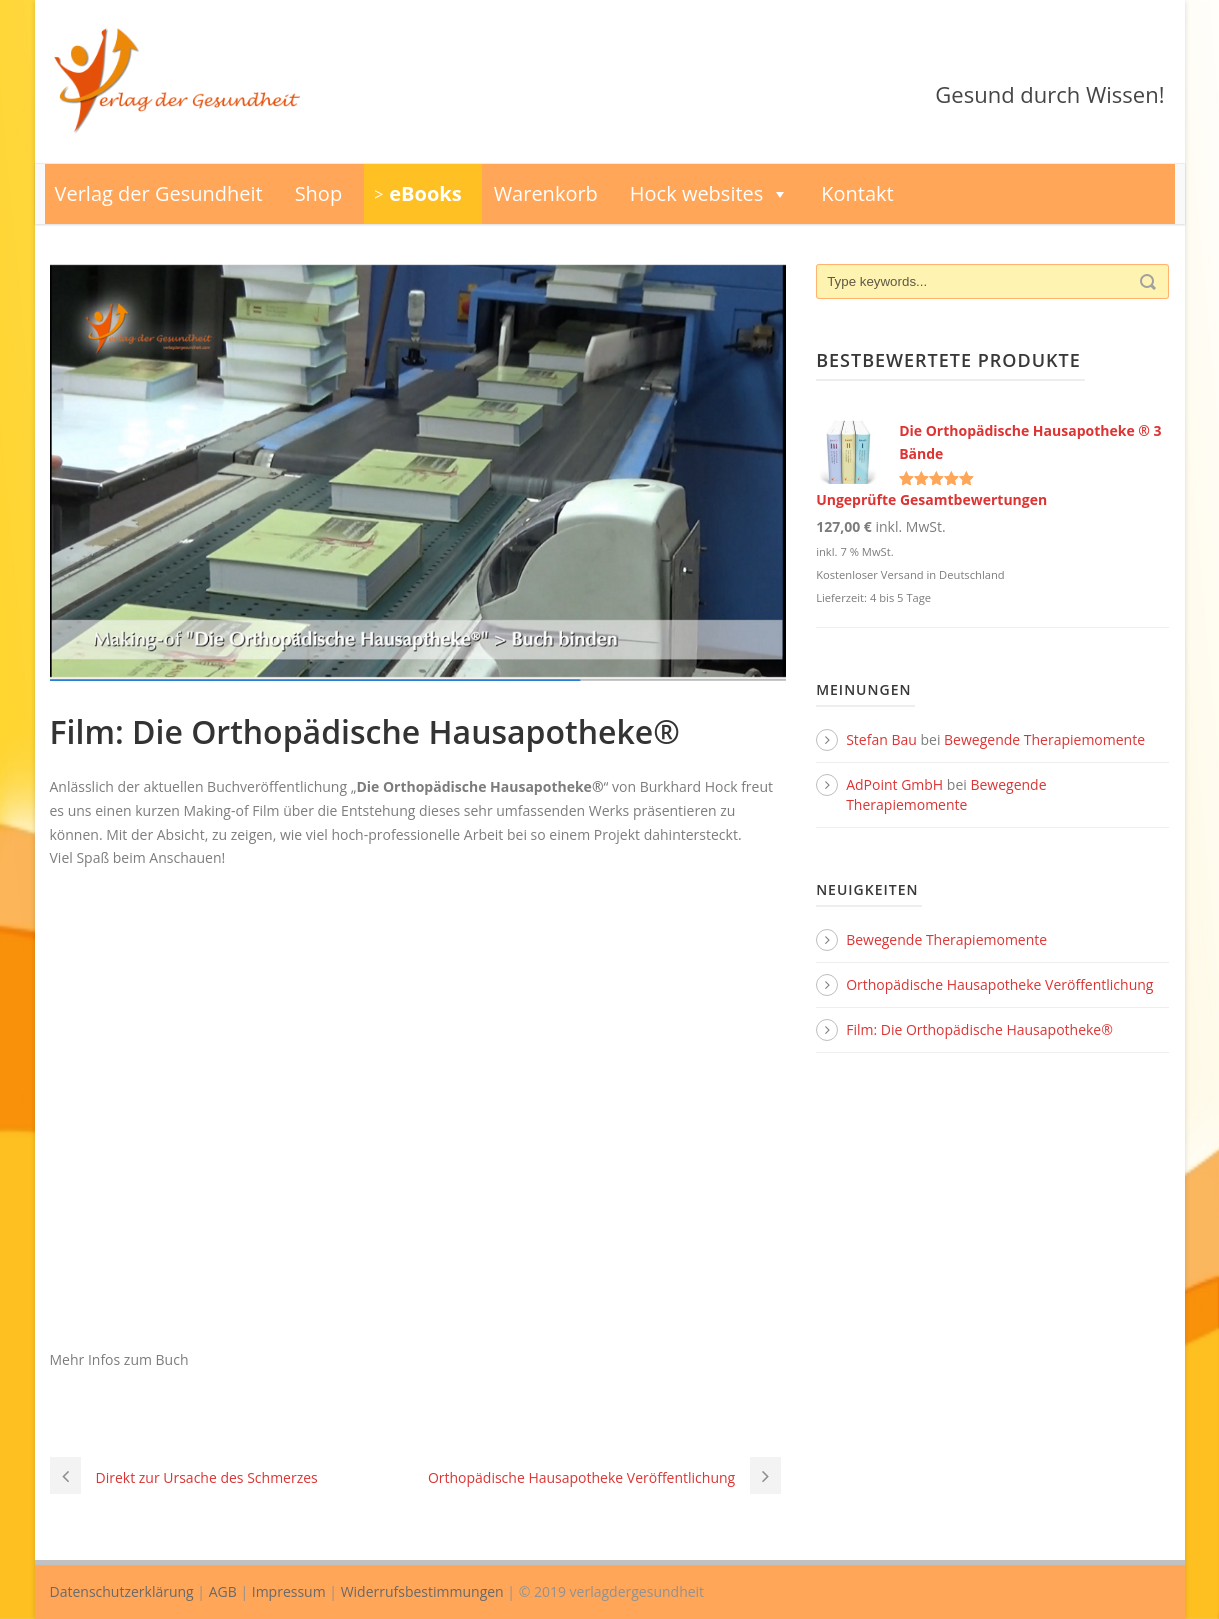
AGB (223, 1591)
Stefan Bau (881, 739)
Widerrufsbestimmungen (422, 1591)
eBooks (425, 193)
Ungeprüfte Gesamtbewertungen (931, 499)
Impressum (289, 1591)
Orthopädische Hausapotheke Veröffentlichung (999, 984)
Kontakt (857, 193)
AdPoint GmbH (894, 784)
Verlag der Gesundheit (159, 193)
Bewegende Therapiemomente (1044, 739)
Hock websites (710, 194)
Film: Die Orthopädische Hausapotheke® (979, 1029)
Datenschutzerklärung (122, 1591)
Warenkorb (546, 193)
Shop (319, 193)
